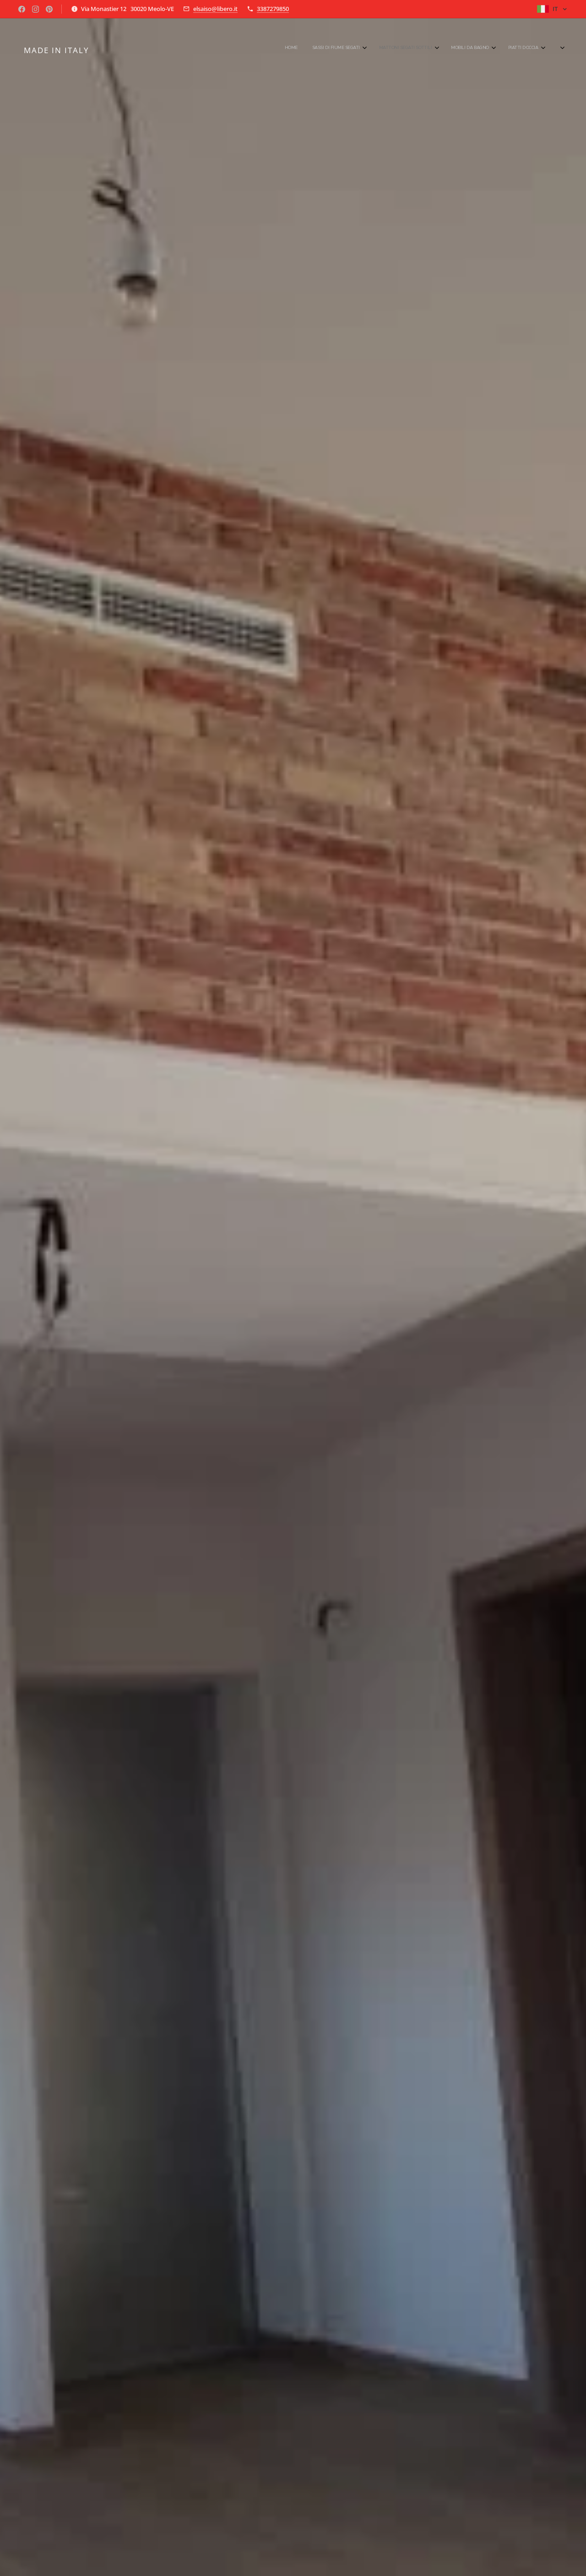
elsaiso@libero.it (215, 9)
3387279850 (273, 9)
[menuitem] (449, 48)
